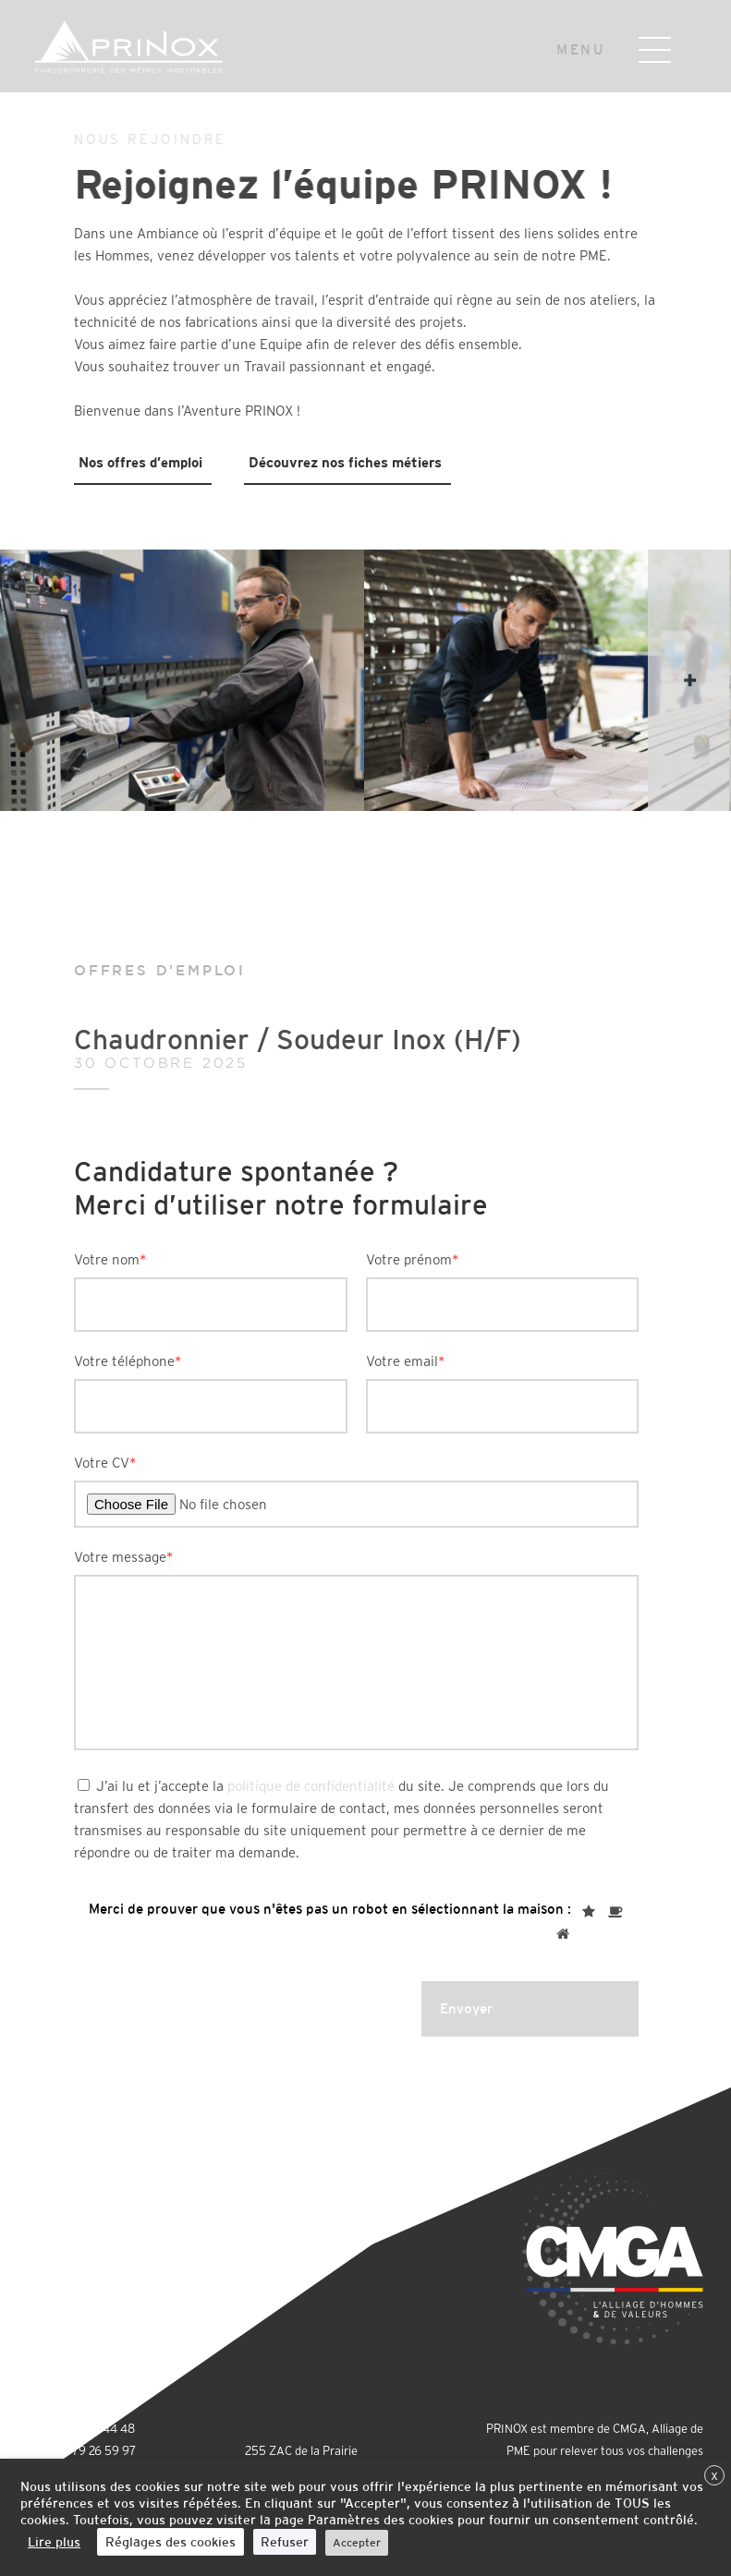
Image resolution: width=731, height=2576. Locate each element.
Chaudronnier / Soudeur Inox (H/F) (365, 1046)
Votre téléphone (128, 1361)
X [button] (714, 2476)
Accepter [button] (357, 2542)
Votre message (124, 1557)
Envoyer (466, 2008)
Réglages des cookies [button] (170, 2541)
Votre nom (110, 1259)
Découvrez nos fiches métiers (345, 462)
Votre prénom (412, 1259)
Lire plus (54, 2541)
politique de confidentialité (311, 1786)
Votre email (405, 1361)
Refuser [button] (285, 2541)
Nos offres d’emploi (140, 462)
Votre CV (105, 1462)
